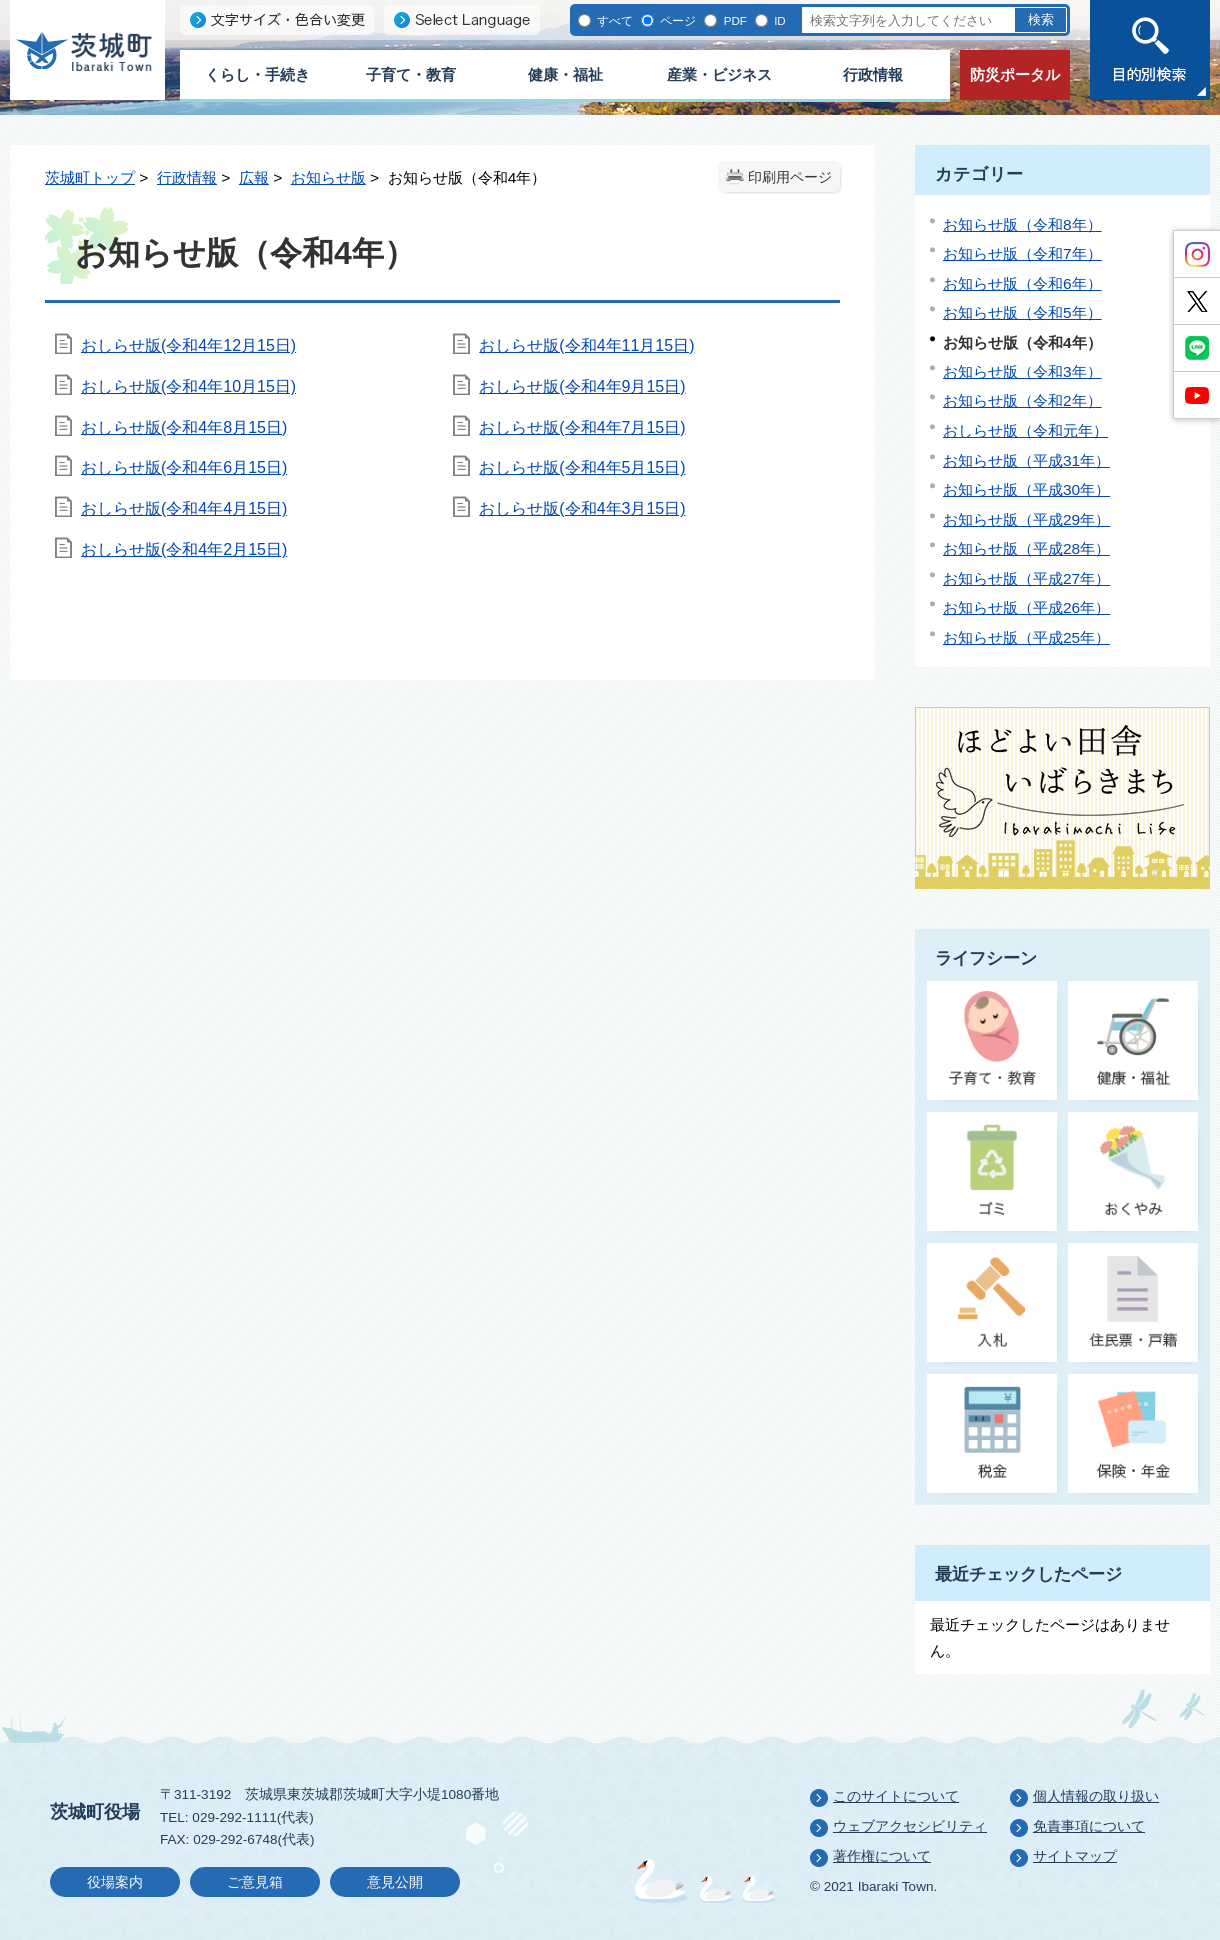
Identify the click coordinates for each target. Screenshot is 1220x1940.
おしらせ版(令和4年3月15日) (582, 508)
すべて (613, 20)
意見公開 (395, 1882)
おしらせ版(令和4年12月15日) (188, 345)
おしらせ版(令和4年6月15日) (184, 467)
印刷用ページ (790, 177)
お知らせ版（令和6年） (1022, 283)
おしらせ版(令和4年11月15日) (586, 345)
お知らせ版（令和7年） (1022, 253)
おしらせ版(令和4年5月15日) (582, 467)
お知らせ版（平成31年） (1026, 460)
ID (778, 20)
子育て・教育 (411, 74)
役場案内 (115, 1882)
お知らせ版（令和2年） (1022, 400)
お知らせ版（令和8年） (1022, 224)
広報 (254, 177)
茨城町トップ (90, 177)
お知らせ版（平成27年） (1026, 578)
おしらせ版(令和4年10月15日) (188, 386)
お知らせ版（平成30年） (1026, 489)
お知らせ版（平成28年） (1026, 548)
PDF (733, 20)
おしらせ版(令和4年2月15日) (184, 549)
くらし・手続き (257, 74)
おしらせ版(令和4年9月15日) (582, 386)
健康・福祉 (565, 74)
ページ (676, 20)
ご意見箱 (255, 1882)
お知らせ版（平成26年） (1026, 607)
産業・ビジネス (719, 74)
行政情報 (873, 74)
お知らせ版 (328, 177)
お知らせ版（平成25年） (1026, 637)
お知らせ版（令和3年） (1022, 371)
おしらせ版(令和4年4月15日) (184, 508)
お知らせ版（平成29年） (1026, 519)
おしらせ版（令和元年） (1025, 430)
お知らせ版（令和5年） (1022, 312)
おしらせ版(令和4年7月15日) (582, 427)
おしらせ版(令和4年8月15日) (184, 427)
